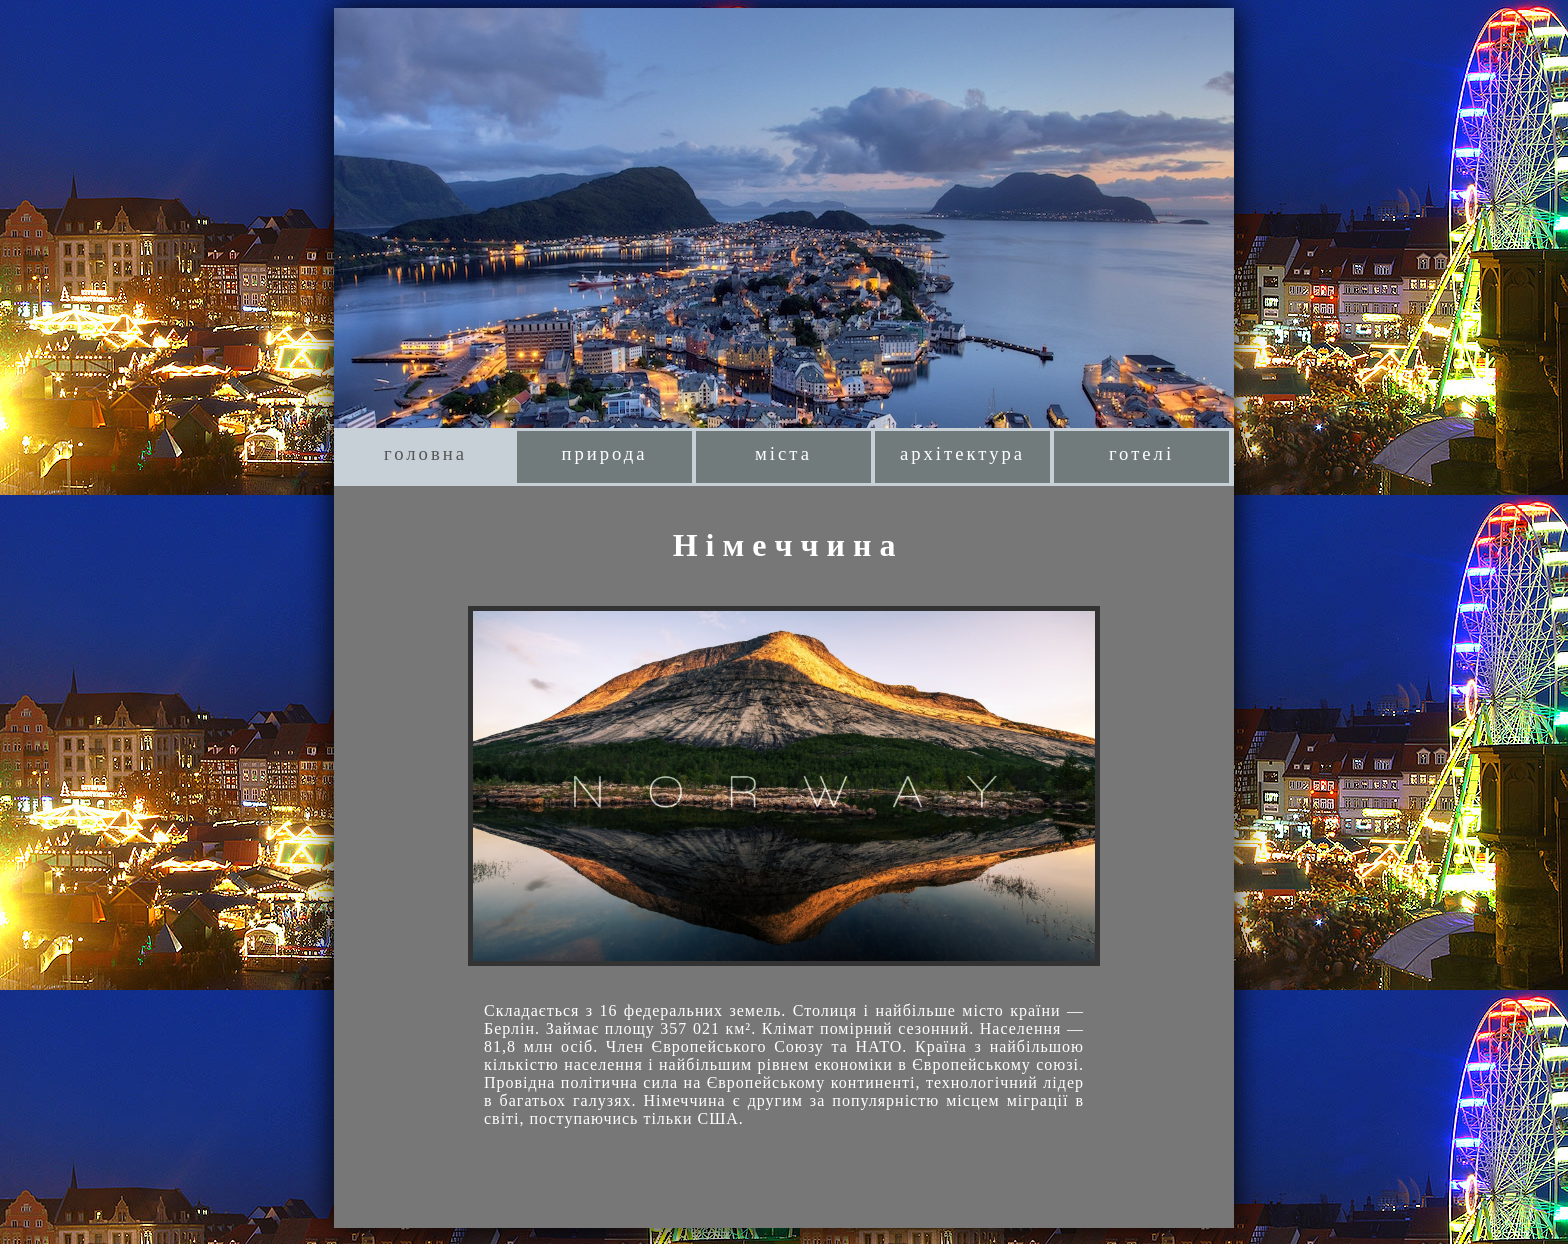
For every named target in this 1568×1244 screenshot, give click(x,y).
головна (425, 453)
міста (783, 453)
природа (604, 453)
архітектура (962, 453)
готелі (1141, 453)
